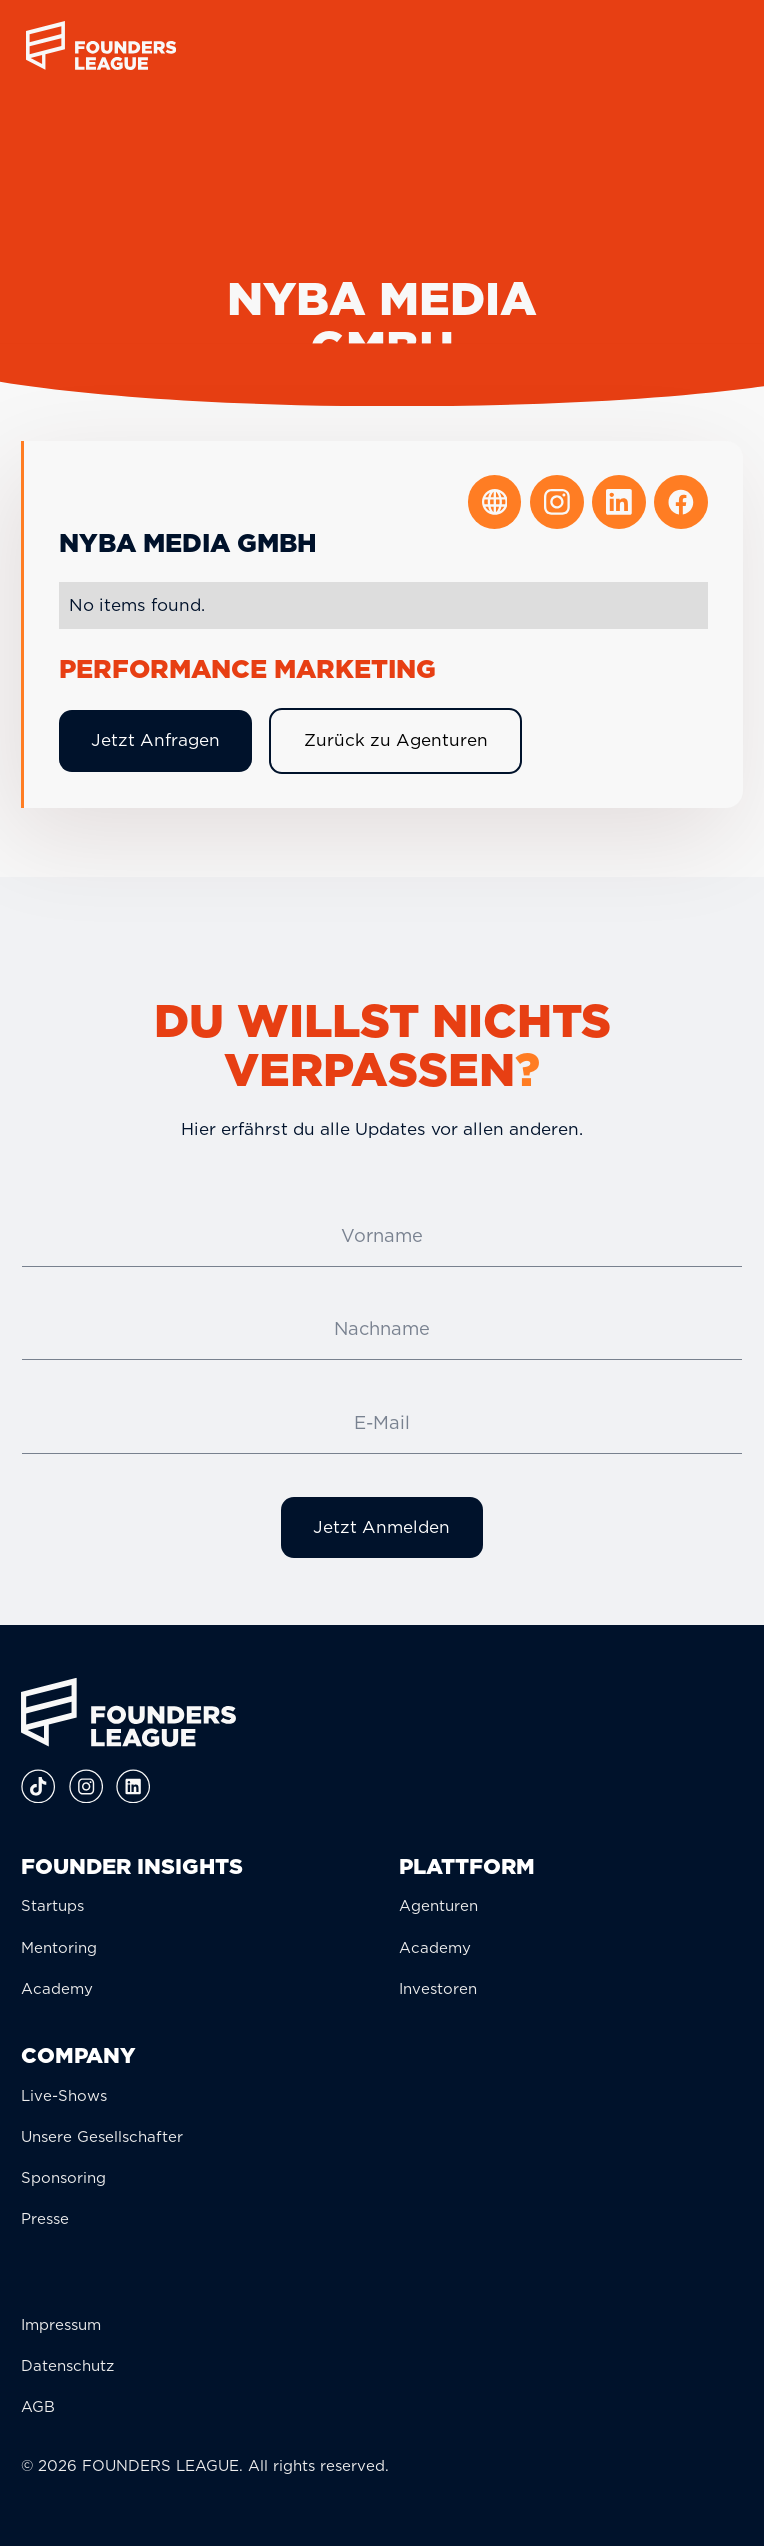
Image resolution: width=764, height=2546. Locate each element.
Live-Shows (64, 2096)
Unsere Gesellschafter (102, 2137)
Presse (45, 2219)
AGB (38, 2407)
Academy (57, 1989)
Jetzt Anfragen (155, 740)
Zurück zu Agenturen (396, 740)
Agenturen (438, 1906)
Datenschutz (67, 2366)
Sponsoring (63, 2178)
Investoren (438, 1989)
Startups (52, 1906)
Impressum (61, 2325)
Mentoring (59, 1948)
